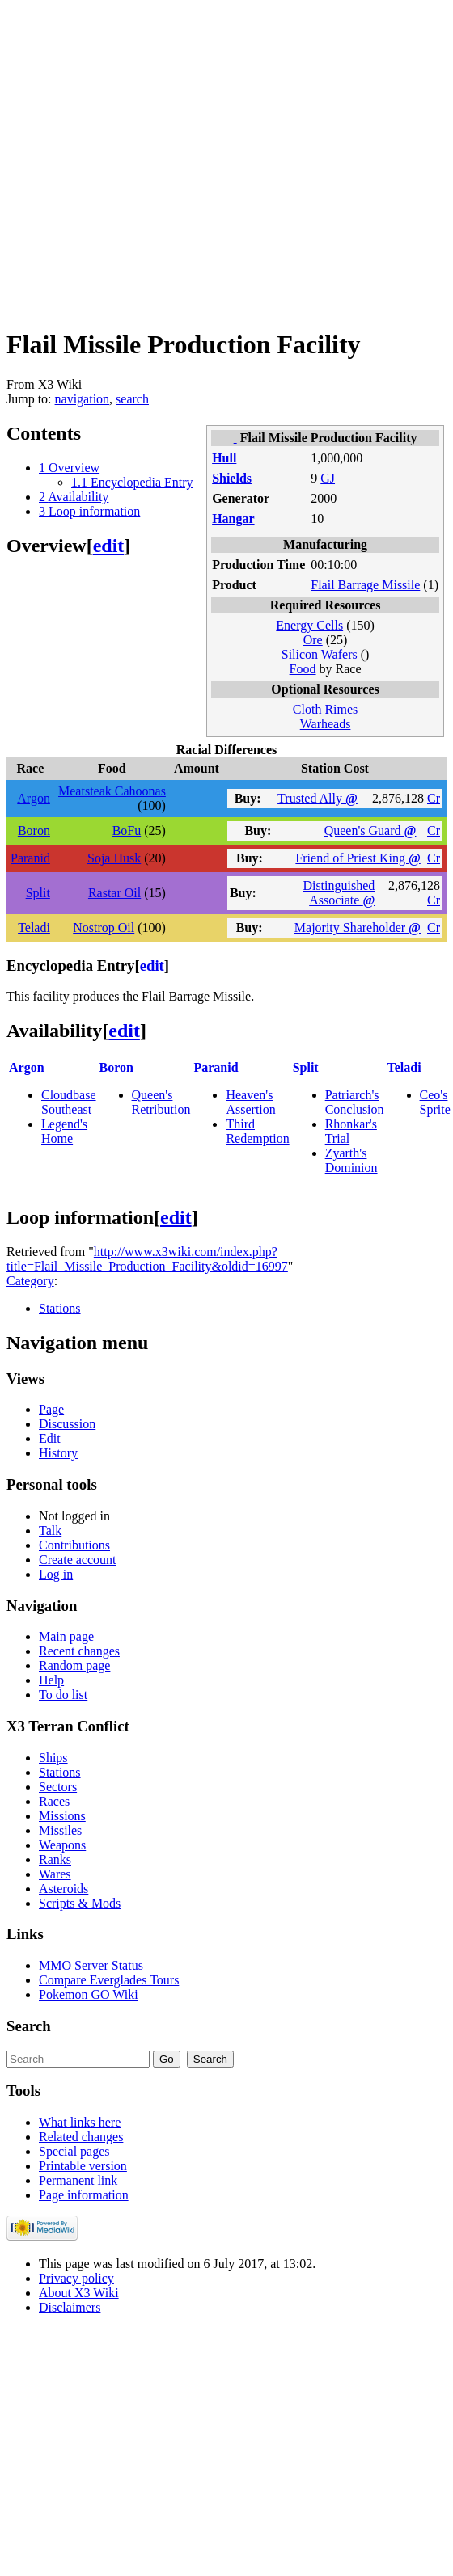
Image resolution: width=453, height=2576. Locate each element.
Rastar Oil (114, 893)
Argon (33, 798)
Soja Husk (114, 858)
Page (51, 1409)
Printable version (83, 2166)
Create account (77, 1559)
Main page (66, 1636)
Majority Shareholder (357, 927)
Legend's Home (64, 1131)
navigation (82, 399)
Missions (62, 1816)
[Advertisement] (151, 158)
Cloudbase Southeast (68, 1102)
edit (109, 545)
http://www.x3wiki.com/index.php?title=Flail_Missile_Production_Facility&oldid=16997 (147, 1259)
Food (303, 669)
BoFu (127, 830)
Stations (60, 1308)
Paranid (30, 858)
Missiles (60, 1830)
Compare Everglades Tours (109, 1980)
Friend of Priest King (357, 858)
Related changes (81, 2137)
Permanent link (78, 2180)
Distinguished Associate (339, 893)
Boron (34, 830)
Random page (74, 1665)
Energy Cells (309, 625)
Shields (232, 478)
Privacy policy (76, 2278)
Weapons (62, 1845)
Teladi (34, 927)
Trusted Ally (317, 798)
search (132, 399)
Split (38, 893)
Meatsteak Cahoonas (112, 791)
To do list (63, 1694)
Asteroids (63, 1888)
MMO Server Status (91, 1965)
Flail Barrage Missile (365, 585)
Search (28, 2025)
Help (51, 1680)
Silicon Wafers (320, 654)
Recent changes (79, 1651)
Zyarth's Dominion (351, 1160)
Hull (224, 458)
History (58, 1453)
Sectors (58, 1787)
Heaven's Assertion (250, 1102)
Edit (50, 1438)
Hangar (233, 518)
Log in (56, 1574)
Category (30, 1281)
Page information (84, 2195)
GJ (327, 478)
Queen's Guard (370, 830)
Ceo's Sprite (435, 1102)
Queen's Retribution (161, 1102)
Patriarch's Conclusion (354, 1102)
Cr (433, 798)
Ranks (55, 1859)
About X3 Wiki (79, 2293)
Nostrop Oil (103, 927)
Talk (50, 1530)
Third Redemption (257, 1131)
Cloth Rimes (325, 709)
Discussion (67, 1424)
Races (54, 1801)
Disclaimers (69, 2307)
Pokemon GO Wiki (88, 1994)
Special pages (74, 2151)
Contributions (74, 1545)
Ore (313, 640)
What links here (80, 2122)
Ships (53, 1757)
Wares (55, 1874)
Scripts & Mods (80, 1903)
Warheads (325, 724)
